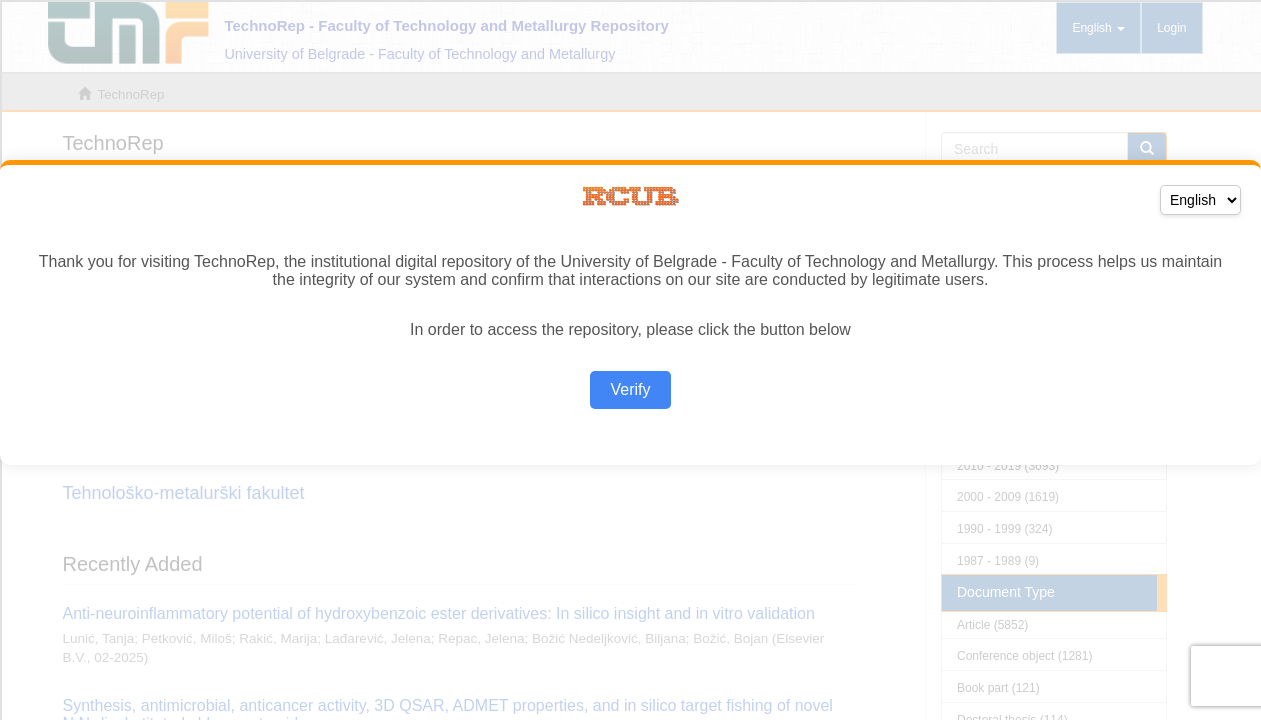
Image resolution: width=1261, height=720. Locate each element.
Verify (630, 389)
